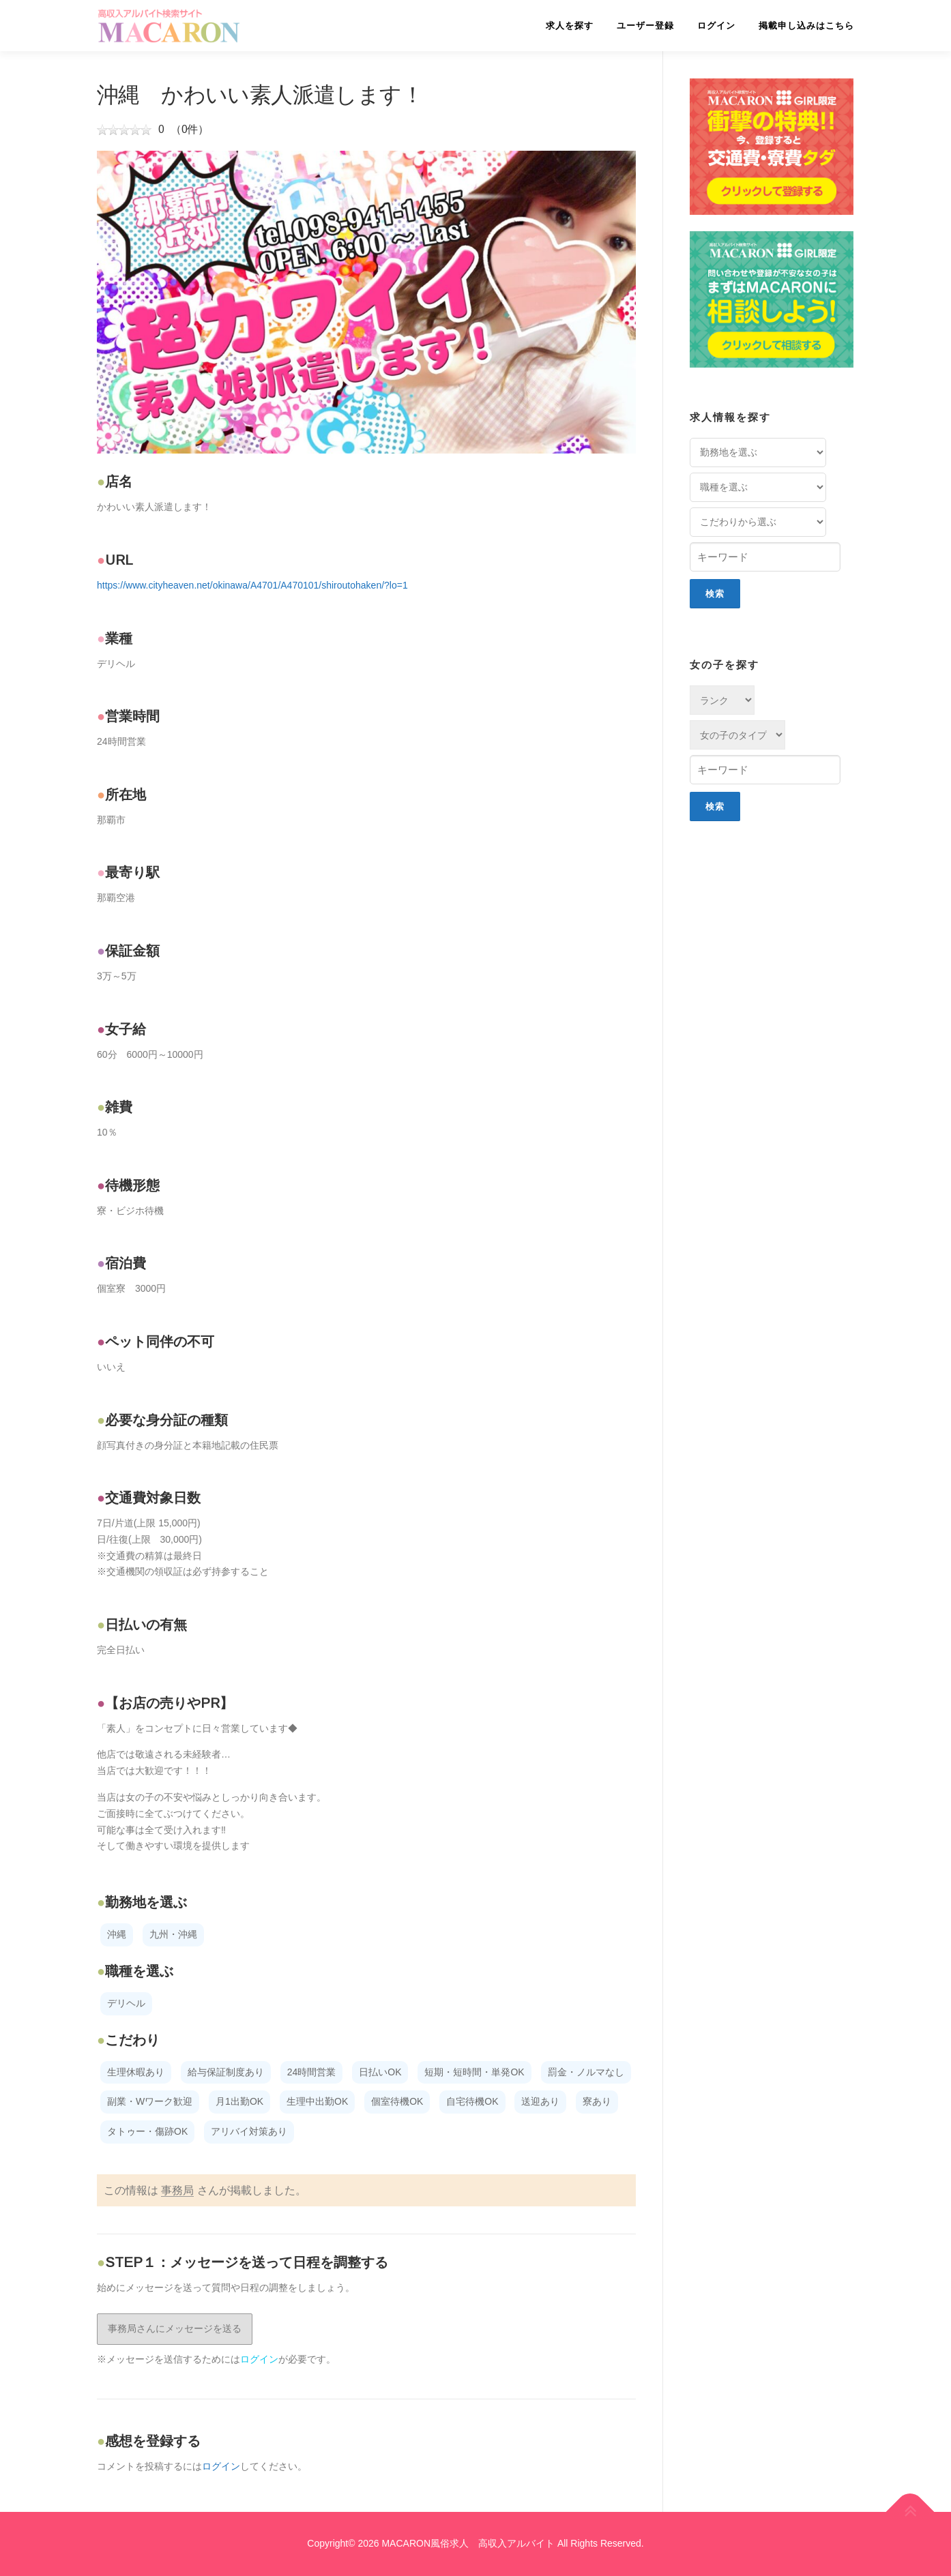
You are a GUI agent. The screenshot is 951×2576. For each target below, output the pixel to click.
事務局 (177, 2190)
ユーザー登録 (645, 25)
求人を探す (570, 25)
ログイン (716, 25)
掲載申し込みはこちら (806, 25)
